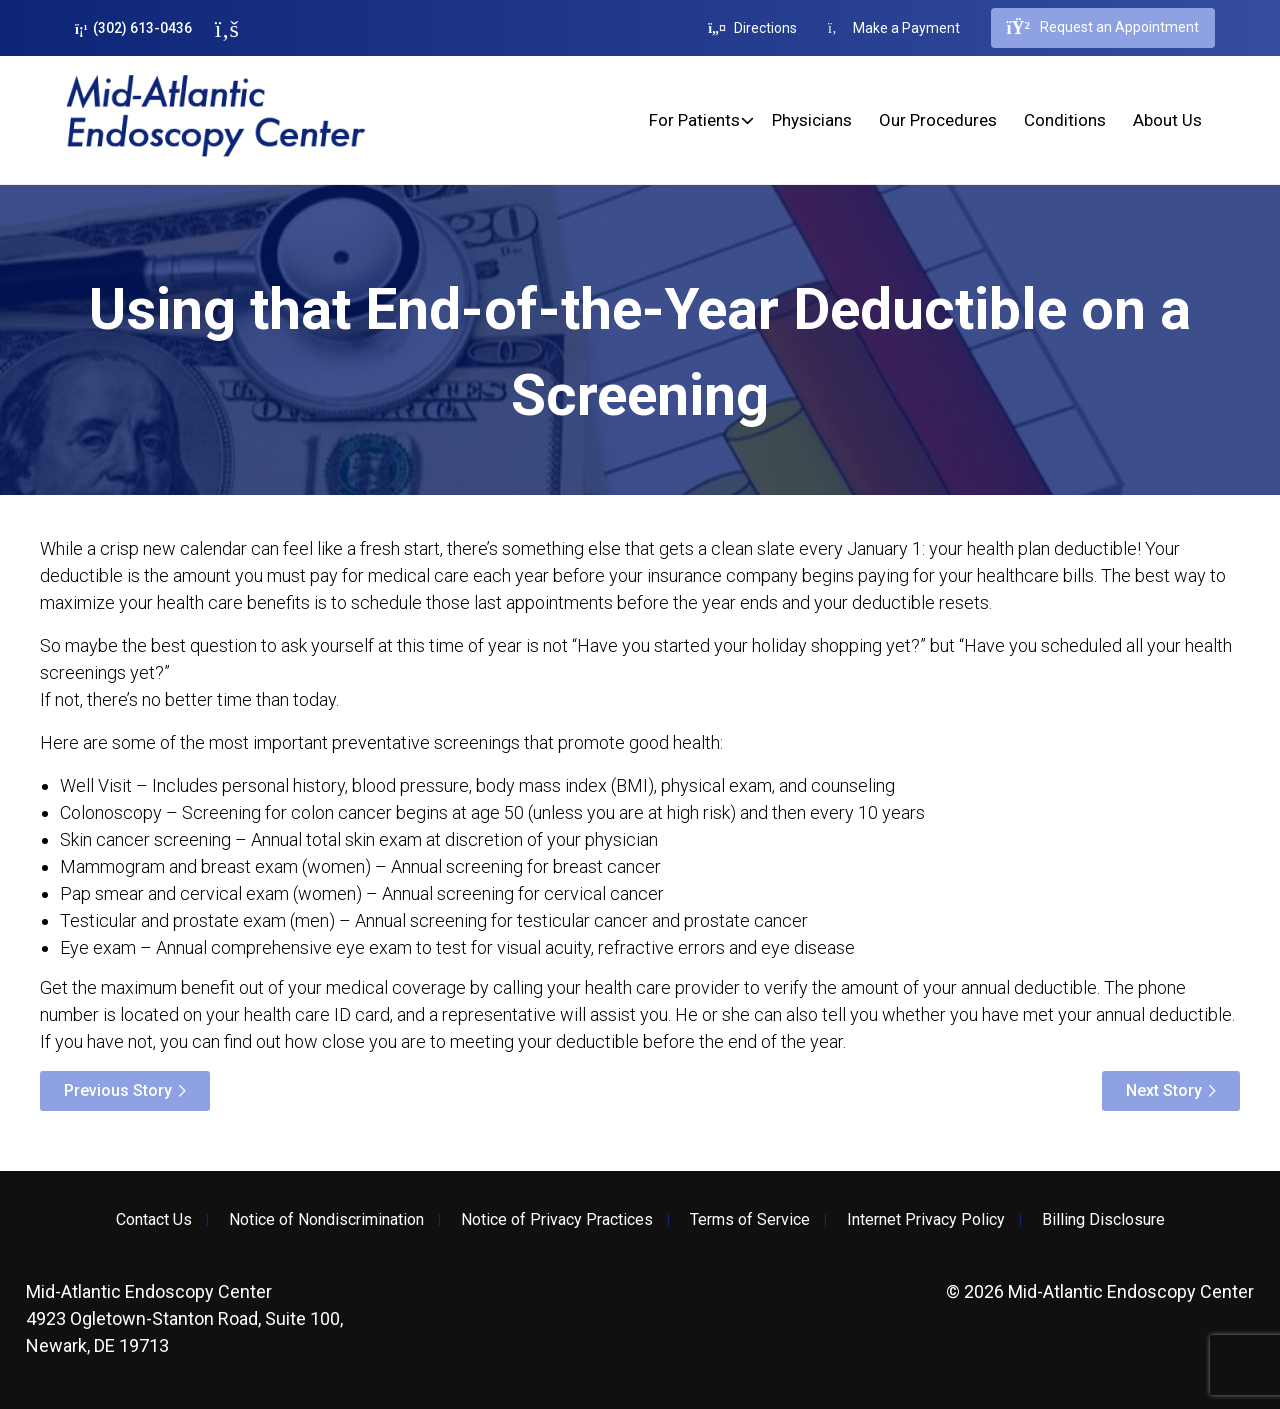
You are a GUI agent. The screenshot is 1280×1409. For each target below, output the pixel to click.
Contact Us (154, 1220)
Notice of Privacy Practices (557, 1220)
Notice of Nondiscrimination (326, 1220)
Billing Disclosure (1103, 1220)
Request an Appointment (1103, 28)
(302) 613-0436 (133, 28)
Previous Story (118, 1090)
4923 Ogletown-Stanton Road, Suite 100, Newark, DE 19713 (184, 1318)
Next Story (1164, 1090)
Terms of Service (750, 1220)
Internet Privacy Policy (926, 1220)
